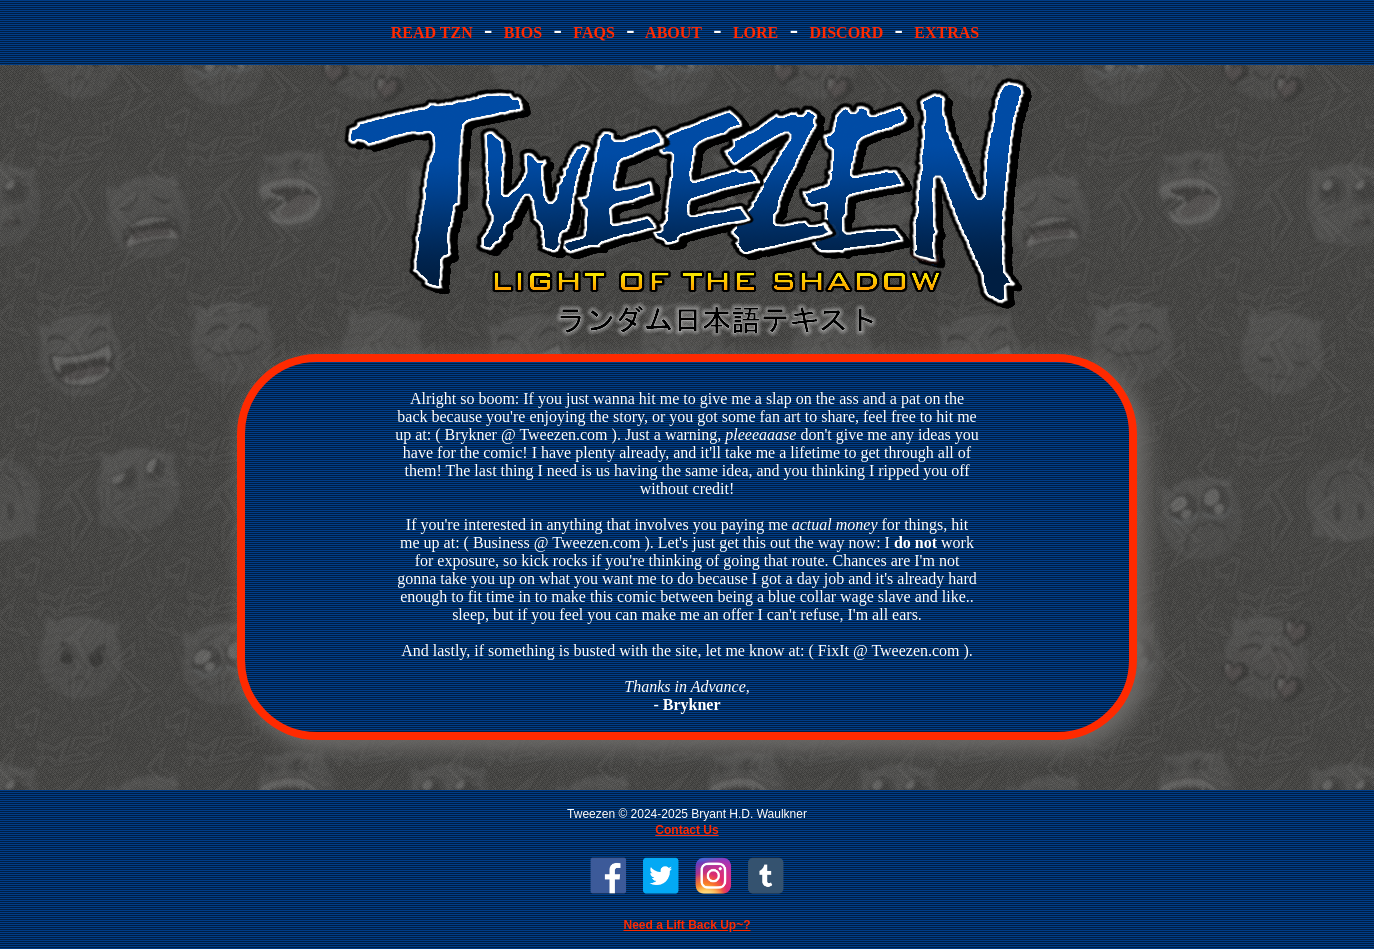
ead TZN (434, 32)
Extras (946, 32)
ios (523, 32)
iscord (846, 32)
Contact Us (686, 830)
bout (674, 32)
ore (755, 32)
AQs (594, 32)
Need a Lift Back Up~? (686, 925)
